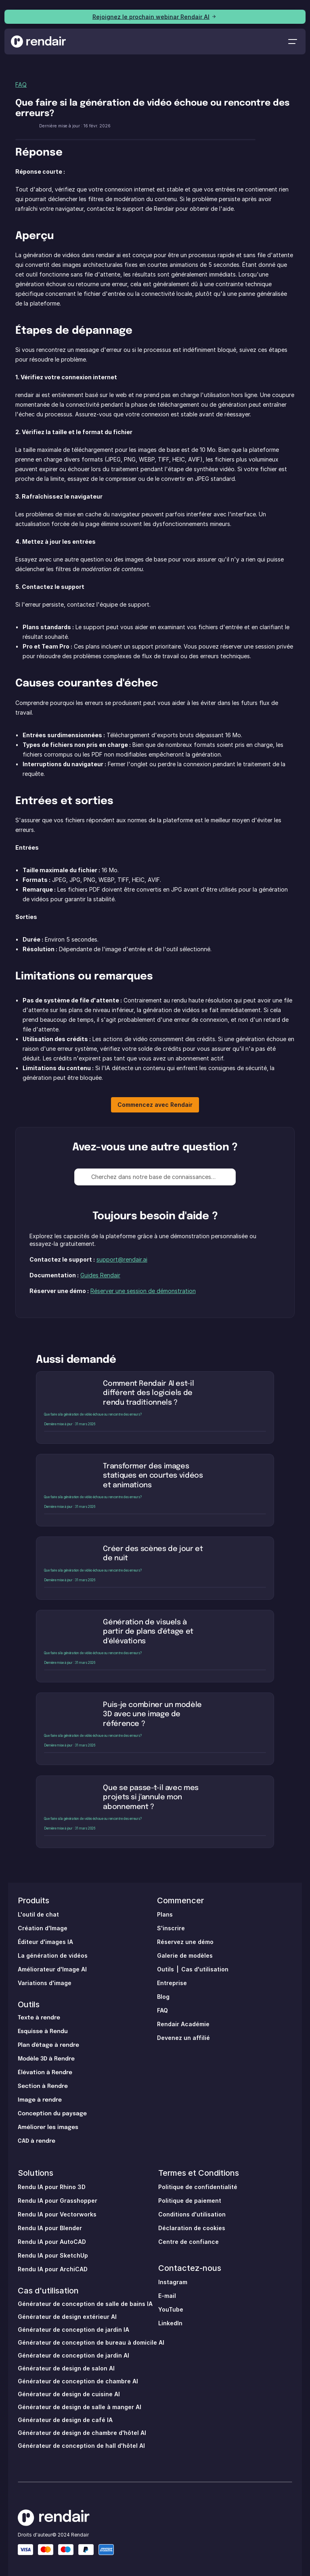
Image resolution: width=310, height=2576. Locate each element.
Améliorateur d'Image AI (52, 1969)
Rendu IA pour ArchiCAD (53, 2269)
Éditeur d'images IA (45, 1941)
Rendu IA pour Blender (50, 2228)
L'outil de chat (38, 1914)
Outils (29, 2004)
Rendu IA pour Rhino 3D (52, 2186)
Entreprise (172, 1982)
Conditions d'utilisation (192, 2214)
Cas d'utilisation (204, 1969)
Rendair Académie (183, 2024)
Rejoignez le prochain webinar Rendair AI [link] (150, 16)
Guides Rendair (100, 1275)
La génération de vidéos (53, 1955)
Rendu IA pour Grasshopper (57, 2200)
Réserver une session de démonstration (143, 1290)
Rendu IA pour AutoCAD (52, 2241)
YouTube (170, 2309)
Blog (163, 1996)
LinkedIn (170, 2323)
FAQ (21, 84)
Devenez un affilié (183, 2037)
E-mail (167, 2295)
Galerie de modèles (185, 1955)
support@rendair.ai (121, 1259)
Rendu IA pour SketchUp (53, 2255)
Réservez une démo (185, 1941)
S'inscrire (171, 1928)
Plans (165, 1914)
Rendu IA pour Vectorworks (57, 2214)
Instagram (172, 2282)
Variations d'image (44, 1982)
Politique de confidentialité (197, 2186)
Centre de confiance (188, 2241)
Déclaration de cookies (191, 2228)
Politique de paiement (189, 2200)
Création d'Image (42, 1928)
